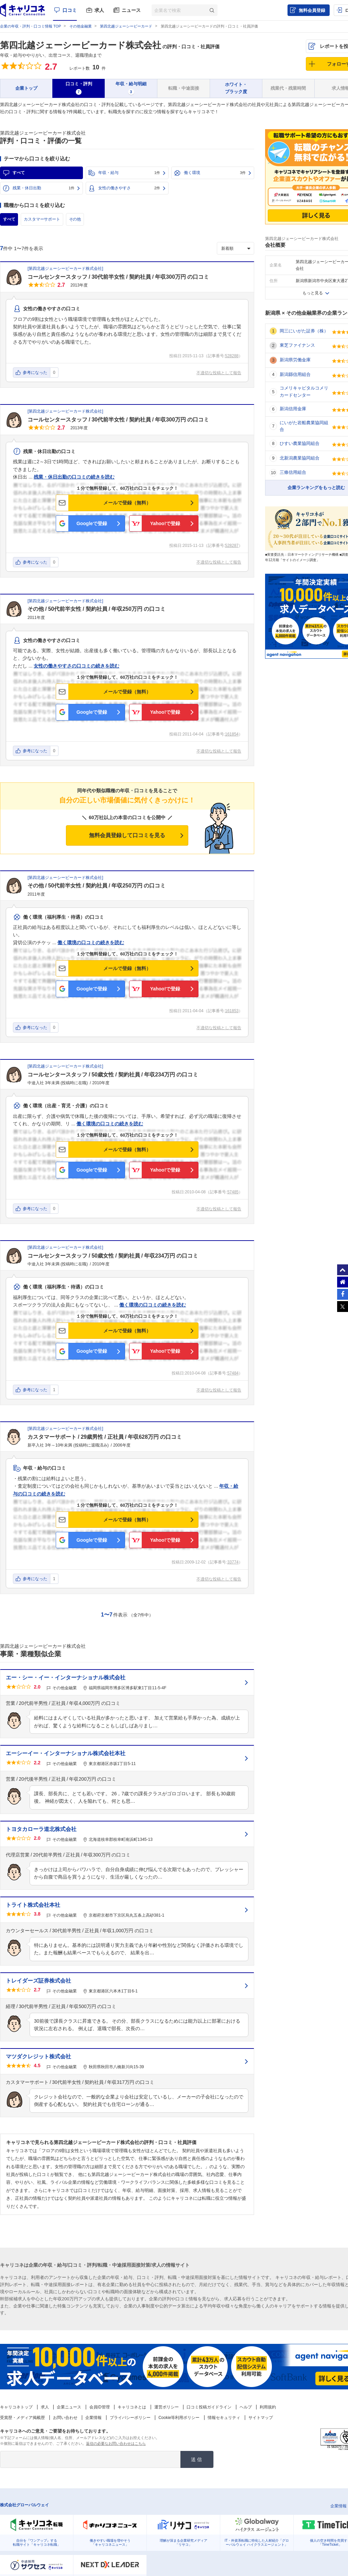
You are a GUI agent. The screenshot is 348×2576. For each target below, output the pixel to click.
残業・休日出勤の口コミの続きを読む (74, 477)
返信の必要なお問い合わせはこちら (116, 2443)
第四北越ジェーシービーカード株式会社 (80, 45)
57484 (233, 1373)
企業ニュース (69, 2407)
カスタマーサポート (42, 219)
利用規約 (268, 2407)
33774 (233, 1562)
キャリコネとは (132, 2407)
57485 (233, 1192)
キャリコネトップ (16, 2407)
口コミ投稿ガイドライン (209, 2407)
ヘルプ (246, 2407)
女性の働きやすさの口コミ (51, 308)
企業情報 (93, 2417)
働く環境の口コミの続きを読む (90, 942)
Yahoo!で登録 (165, 523)
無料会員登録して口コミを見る (127, 835)
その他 (75, 219)
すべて (19, 172)
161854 (232, 734)
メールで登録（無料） (127, 502)
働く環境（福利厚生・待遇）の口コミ (63, 917)
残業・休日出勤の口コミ (49, 451)
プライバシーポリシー (130, 2417)
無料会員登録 (312, 10)
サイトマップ (260, 2417)
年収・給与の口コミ (44, 1468)
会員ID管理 (99, 2407)
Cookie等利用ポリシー (178, 2417)
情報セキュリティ (224, 2417)
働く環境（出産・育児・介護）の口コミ (66, 1105)
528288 (232, 355)
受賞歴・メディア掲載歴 (22, 2417)
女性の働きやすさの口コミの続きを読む (76, 666)
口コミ (70, 10)
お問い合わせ (65, 2417)
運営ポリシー (166, 2407)
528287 (232, 545)
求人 (99, 10)
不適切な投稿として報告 (218, 372)
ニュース (131, 10)
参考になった (35, 372)
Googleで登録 (91, 523)
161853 (232, 1010)
